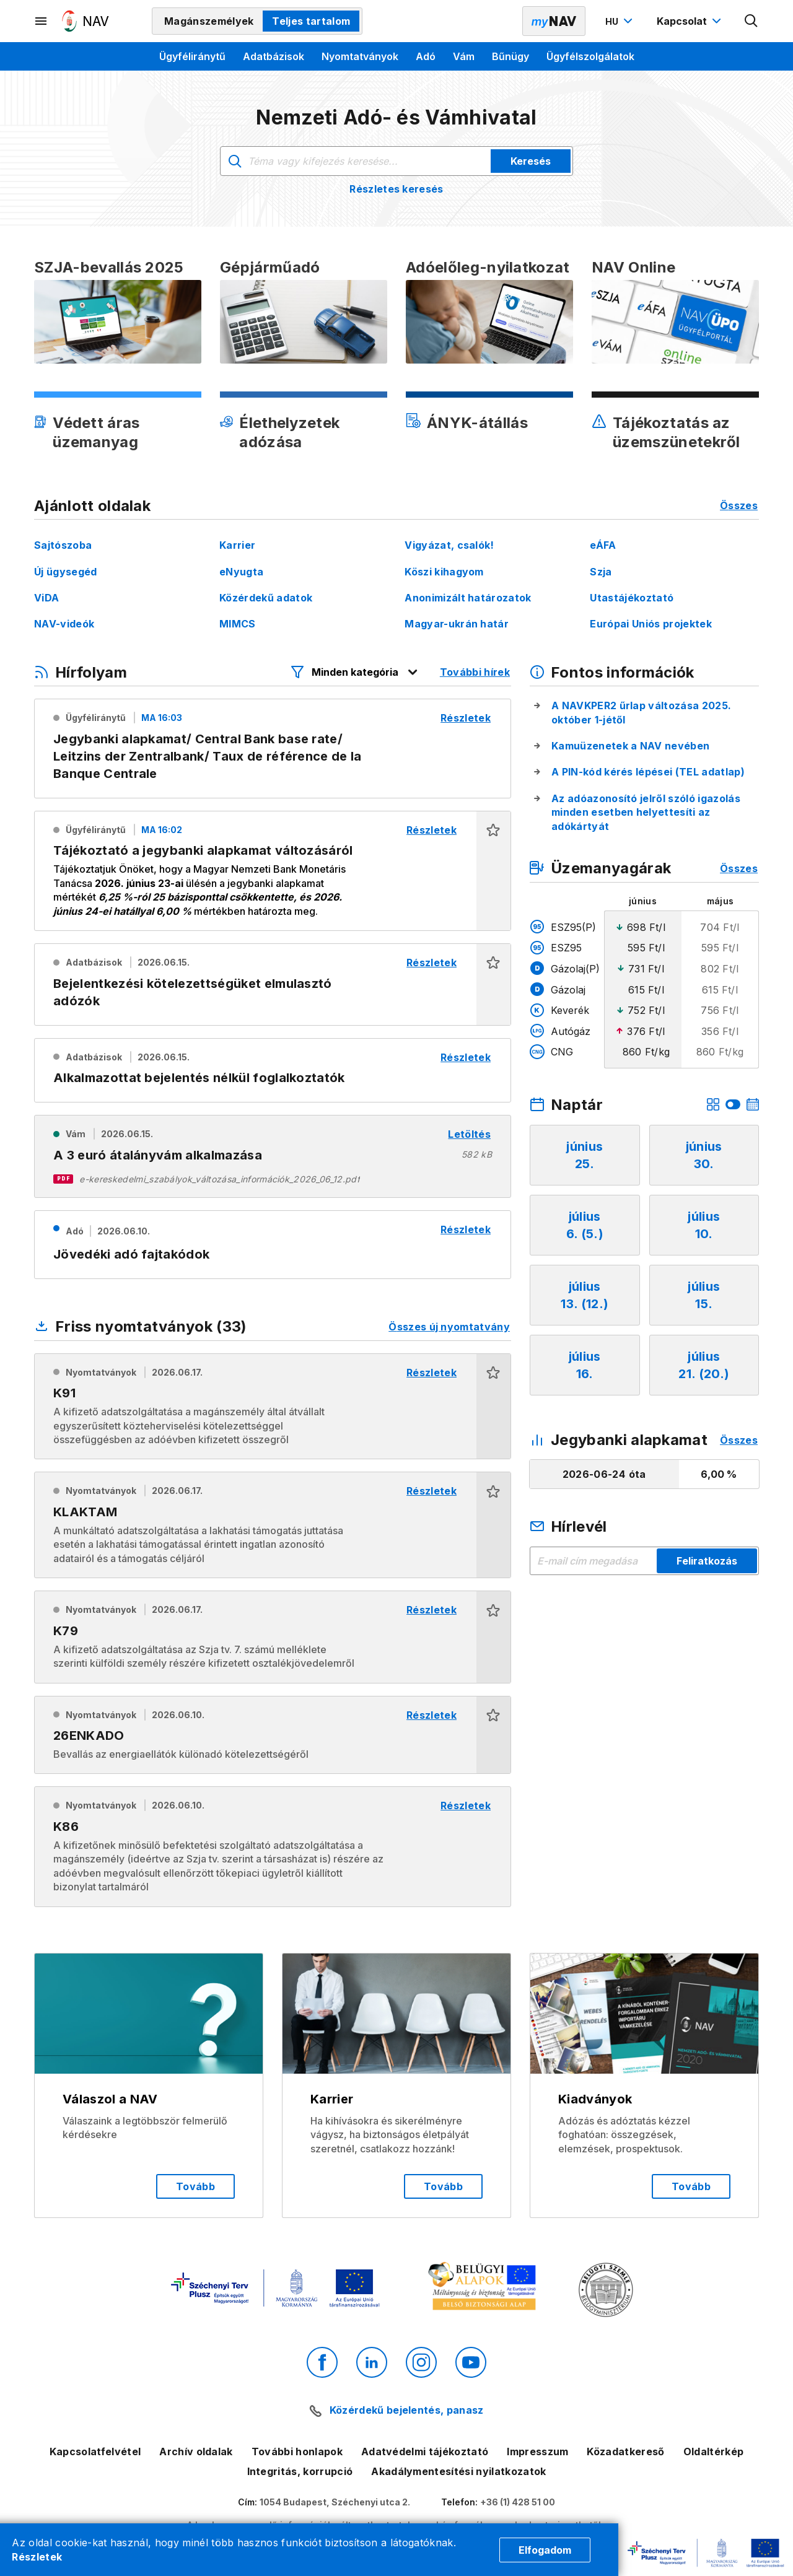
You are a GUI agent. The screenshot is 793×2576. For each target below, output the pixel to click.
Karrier (237, 545)
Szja (600, 571)
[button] (493, 870)
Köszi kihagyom (444, 571)
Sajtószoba (63, 545)
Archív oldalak (195, 2451)
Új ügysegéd (65, 571)
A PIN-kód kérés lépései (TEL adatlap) (648, 772)
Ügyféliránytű (192, 56)
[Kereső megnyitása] (751, 21)
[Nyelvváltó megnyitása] (620, 21)
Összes (739, 505)
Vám (464, 56)
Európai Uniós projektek (650, 624)
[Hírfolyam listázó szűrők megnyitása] (355, 672)
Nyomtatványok (360, 56)
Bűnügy (510, 56)
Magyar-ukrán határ (457, 624)
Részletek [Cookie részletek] (37, 2557)
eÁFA (603, 545)
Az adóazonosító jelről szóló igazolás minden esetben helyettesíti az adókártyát (645, 812)
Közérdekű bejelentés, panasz (407, 2410)
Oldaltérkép (713, 2451)
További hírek (475, 672)
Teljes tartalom (311, 21)
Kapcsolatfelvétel (95, 2451)
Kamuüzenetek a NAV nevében (630, 746)
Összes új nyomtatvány (449, 1327)
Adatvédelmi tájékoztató (424, 2451)
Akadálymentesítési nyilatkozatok (458, 2471)
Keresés (530, 161)
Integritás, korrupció (300, 2471)
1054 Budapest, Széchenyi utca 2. (335, 2502)
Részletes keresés (396, 189)
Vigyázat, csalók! (449, 545)
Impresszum (537, 2451)
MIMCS (237, 624)
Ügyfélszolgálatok (590, 56)
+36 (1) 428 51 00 (517, 2502)
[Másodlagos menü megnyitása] (41, 21)
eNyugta (241, 571)
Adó (426, 56)
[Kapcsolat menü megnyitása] (690, 21)
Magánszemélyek (208, 21)
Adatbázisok (273, 56)
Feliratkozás (707, 1561)
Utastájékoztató (631, 598)
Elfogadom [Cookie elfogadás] (545, 2550)
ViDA (46, 598)
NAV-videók (64, 624)
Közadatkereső (625, 2451)
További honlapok (297, 2451)
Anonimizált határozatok (468, 598)
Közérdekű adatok (265, 598)
